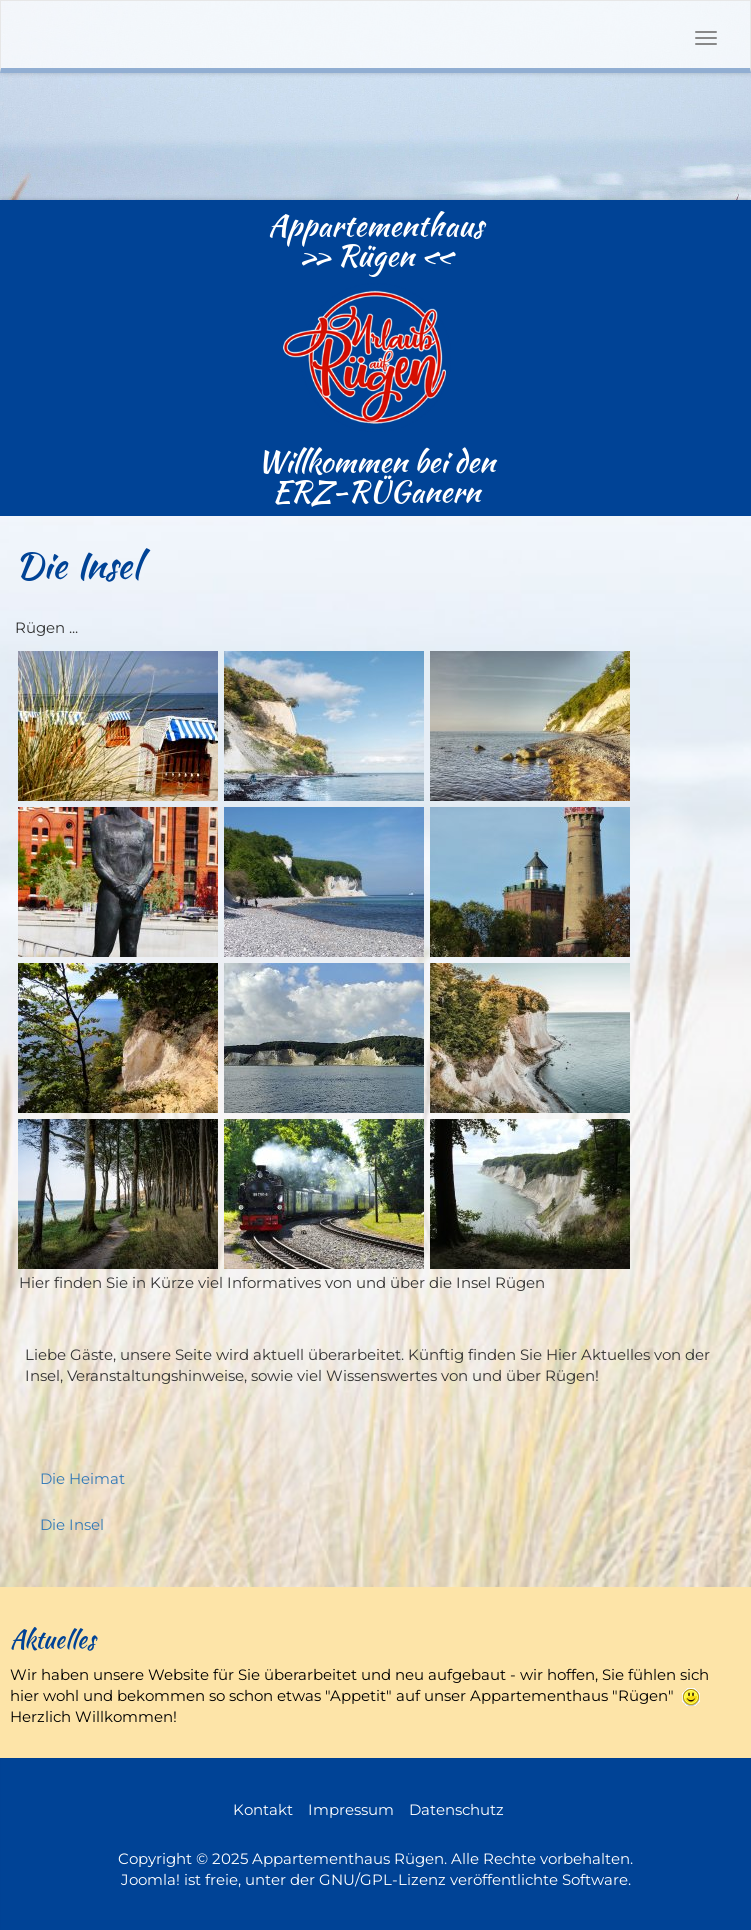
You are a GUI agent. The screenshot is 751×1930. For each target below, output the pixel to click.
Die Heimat (82, 1478)
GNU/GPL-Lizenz (382, 1879)
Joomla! (150, 1879)
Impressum (351, 1809)
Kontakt (263, 1809)
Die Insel (72, 1524)
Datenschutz (456, 1809)
